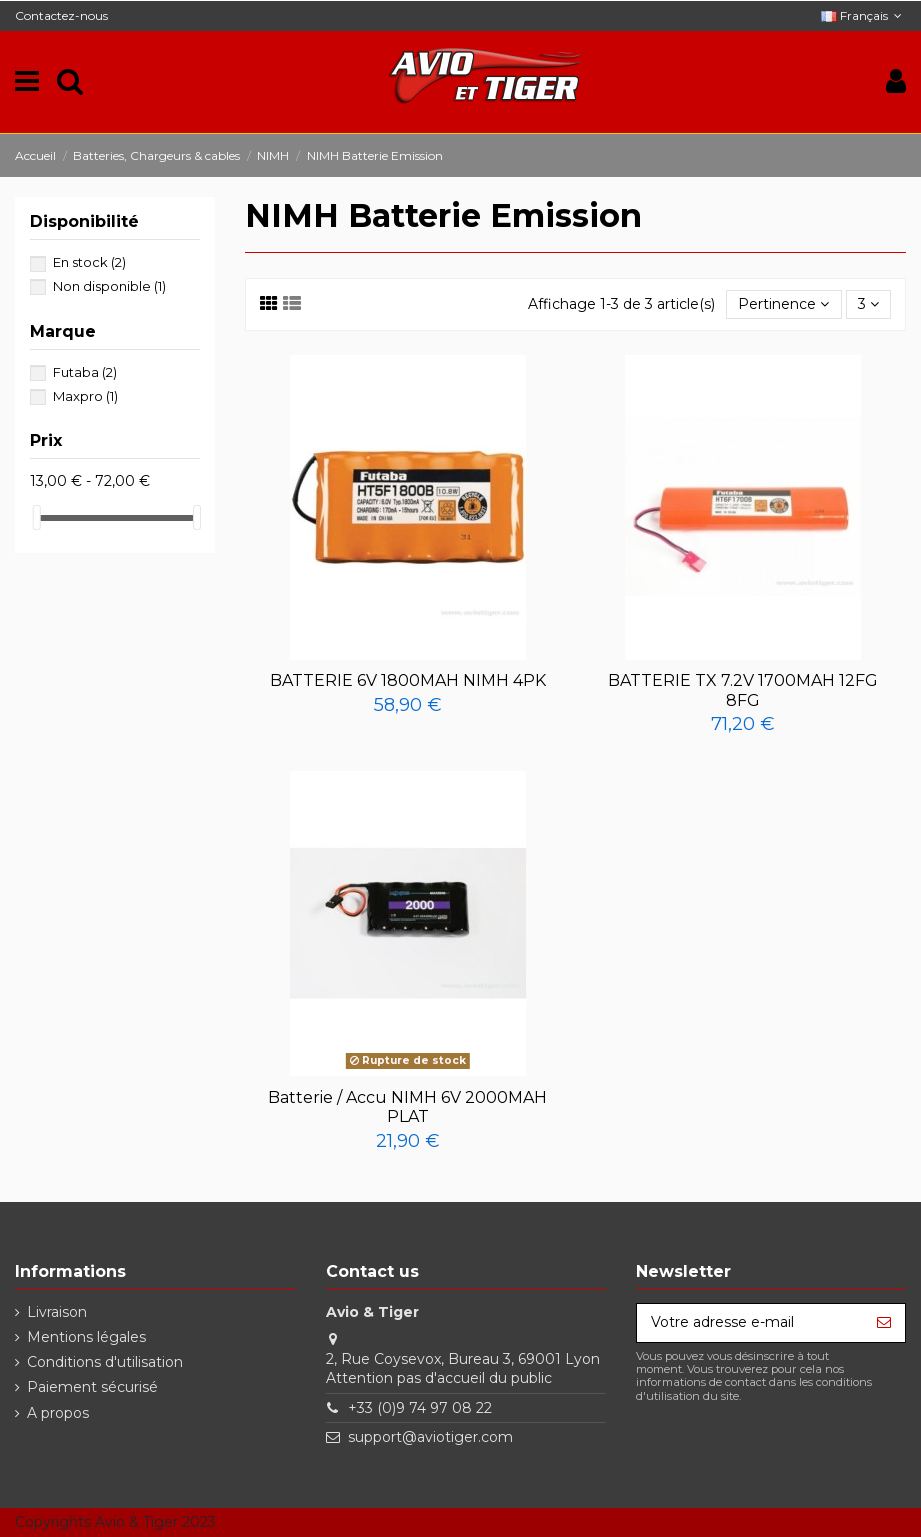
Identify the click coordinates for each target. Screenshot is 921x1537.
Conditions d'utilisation (105, 1362)
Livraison (57, 1312)
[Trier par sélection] (783, 304)
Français (863, 15)
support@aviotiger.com (430, 1437)
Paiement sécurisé (92, 1387)
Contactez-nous (61, 15)
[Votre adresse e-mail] (750, 1323)
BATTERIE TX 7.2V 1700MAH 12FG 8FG (743, 690)
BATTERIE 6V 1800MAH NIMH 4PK (408, 680)
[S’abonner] (884, 1323)
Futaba (85, 372)
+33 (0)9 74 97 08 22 (420, 1408)
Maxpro (85, 396)
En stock (89, 262)
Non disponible (109, 286)
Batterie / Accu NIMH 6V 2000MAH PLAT (407, 1107)
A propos (58, 1413)
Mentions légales (86, 1337)
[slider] (37, 517)
